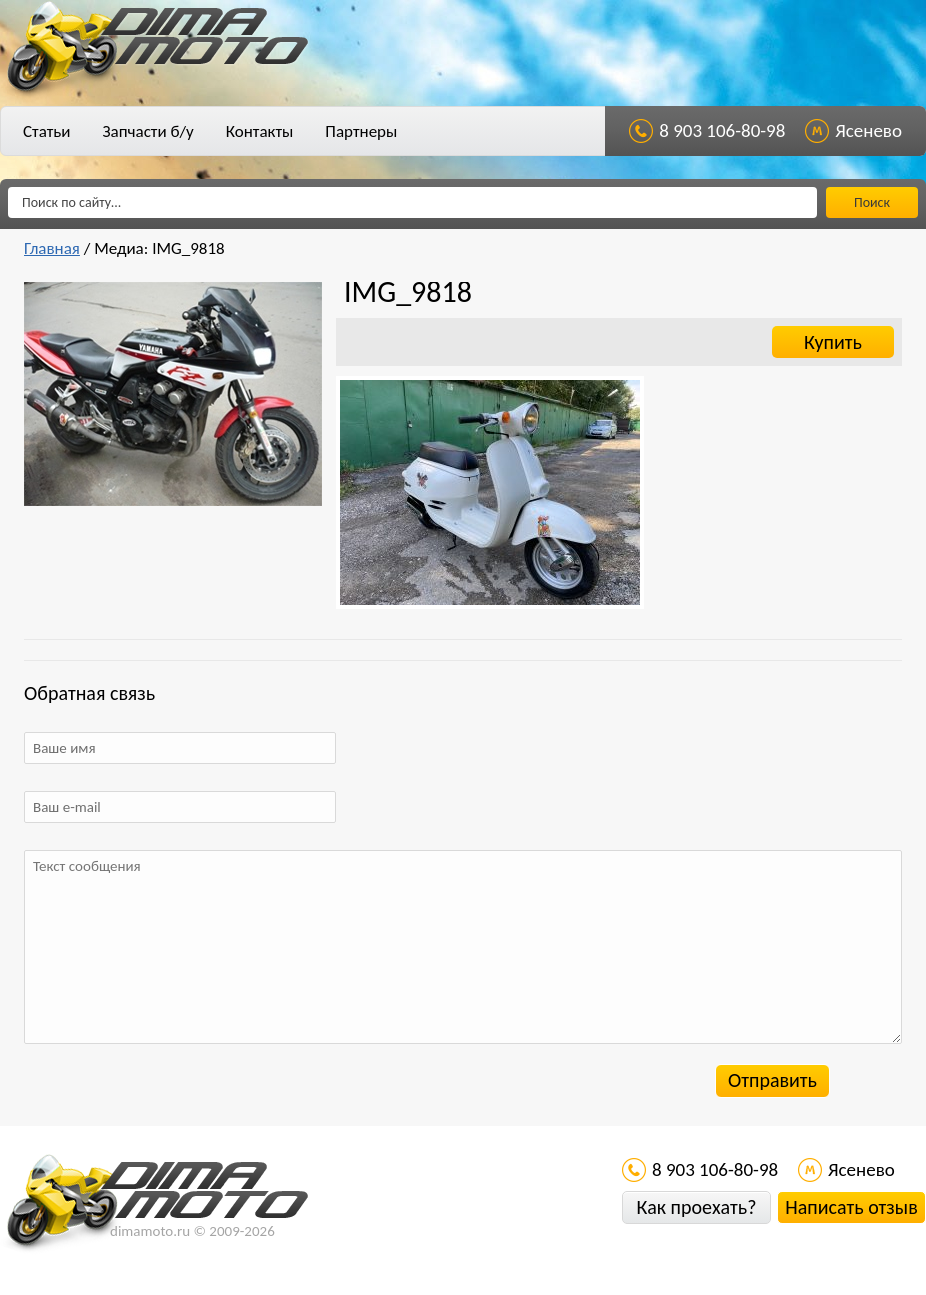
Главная (52, 248)
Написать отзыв (851, 1207)
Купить (833, 342)
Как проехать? (696, 1207)
